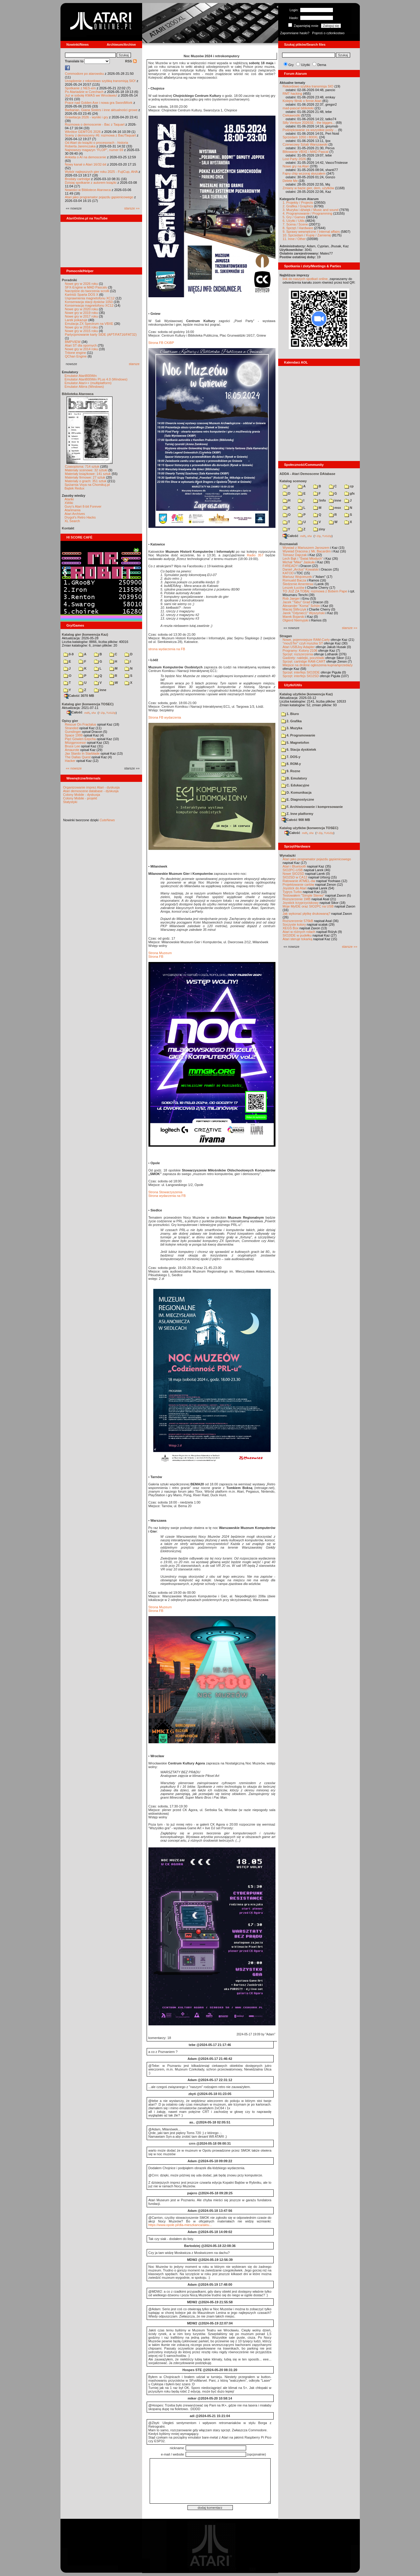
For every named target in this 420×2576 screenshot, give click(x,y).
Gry (291, 65)
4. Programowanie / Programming (307, 213)
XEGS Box (291, 928)
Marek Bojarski (294, 616)
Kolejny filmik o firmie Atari (302, 101)
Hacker (70, 761)
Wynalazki (288, 855)
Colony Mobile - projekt (80, 798)
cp (349, 486)
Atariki (69, 499)
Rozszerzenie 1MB (297, 899)
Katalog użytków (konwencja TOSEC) (309, 828)
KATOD (288, 573)
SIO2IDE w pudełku (297, 935)
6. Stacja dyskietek (298, 749)
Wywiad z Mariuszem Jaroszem (306, 547)
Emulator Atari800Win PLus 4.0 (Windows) (96, 379)
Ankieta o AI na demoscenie (85, 157)
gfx (349, 493)
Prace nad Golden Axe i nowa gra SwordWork (99, 102)
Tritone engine (75, 352)
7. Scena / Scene (295, 224)
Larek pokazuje (76, 320)
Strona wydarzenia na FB (167, 1195)
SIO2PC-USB (293, 870)
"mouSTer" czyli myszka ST (303, 643)
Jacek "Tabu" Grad (296, 602)
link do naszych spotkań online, (306, 279)
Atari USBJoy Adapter (299, 647)
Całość (75, 712)
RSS (131, 61)
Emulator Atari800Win (81, 375)
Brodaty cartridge (77, 179)
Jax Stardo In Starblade (82, 753)
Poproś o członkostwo (328, 33)
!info (319, 500)
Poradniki (69, 280)
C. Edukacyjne (295, 785)
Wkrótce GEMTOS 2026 (83, 131)
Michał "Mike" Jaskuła (299, 562)
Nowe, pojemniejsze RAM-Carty (306, 639)
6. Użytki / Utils (294, 220)
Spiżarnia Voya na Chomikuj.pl (87, 484)
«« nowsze (74, 768)
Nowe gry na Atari (296, 166)
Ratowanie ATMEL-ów (299, 881)
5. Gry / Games (294, 217)
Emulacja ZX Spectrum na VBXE (89, 323)
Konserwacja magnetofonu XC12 (89, 305)
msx (335, 507)
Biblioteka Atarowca (78, 394)
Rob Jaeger (291, 598)
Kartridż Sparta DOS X (82, 294)
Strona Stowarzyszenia (165, 1192)
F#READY (290, 566)
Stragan (286, 636)
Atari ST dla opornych (81, 345)
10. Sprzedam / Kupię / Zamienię (307, 235)
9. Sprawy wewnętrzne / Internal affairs (311, 231)
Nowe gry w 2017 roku (81, 316)
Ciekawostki (292, 115)
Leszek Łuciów (293, 587)
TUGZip (111, 712)
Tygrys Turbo (292, 892)
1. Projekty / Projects (298, 202)
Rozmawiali (289, 544)
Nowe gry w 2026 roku (81, 283)
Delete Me (290, 181)
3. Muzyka (291, 728)
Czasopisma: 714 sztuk (82, 466)
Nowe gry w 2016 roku (81, 327)
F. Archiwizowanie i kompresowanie (312, 807)
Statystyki (70, 802)
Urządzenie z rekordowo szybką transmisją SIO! (100, 81)
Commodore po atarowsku (84, 73)
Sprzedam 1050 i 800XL (300, 137)
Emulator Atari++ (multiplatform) (88, 383)
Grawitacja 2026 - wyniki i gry (86, 117)
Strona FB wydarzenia (164, 717)
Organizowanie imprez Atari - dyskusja (91, 787)
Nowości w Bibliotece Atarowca (88, 190)
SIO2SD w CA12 (295, 877)
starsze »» (132, 208)
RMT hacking (292, 93)
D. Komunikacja (296, 792)
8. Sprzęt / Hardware (298, 228)
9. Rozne (290, 771)
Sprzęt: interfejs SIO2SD (301, 676)
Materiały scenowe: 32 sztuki (86, 470)
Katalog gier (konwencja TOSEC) (88, 704)
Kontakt (68, 528)
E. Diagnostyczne (297, 799)
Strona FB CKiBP (161, 342)
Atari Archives (75, 514)
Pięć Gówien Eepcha (80, 739)
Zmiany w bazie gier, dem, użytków (308, 188)
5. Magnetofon (295, 742)
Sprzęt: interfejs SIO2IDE (301, 672)
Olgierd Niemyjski (296, 620)
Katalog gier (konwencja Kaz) (85, 634)
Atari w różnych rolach (299, 932)
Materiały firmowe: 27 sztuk (85, 477)
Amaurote (72, 750)
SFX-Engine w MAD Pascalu (86, 287)
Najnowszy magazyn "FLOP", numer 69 (94, 150)
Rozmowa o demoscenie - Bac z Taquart (95, 124)
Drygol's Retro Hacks (80, 517)
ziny (319, 529)
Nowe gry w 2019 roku (81, 313)
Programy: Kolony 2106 (300, 650)
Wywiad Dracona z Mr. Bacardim (307, 551)
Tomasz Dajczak (295, 555)
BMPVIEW (73, 342)
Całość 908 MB (296, 820)
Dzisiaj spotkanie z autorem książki (91, 182)
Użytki (305, 65)
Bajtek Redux (74, 488)
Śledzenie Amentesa (298, 584)
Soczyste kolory (294, 924)
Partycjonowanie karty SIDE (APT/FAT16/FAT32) (101, 334)
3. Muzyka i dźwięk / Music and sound (311, 210)
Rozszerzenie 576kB (298, 921)
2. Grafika (291, 721)
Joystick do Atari (295, 888)
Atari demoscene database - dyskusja (91, 791)
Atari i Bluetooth (294, 866)
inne (100, 690)
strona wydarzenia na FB (166, 649)
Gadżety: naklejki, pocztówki (303, 658)
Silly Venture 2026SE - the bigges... (309, 122)
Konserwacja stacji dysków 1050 (89, 302)
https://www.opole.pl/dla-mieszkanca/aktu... (180, 2225)
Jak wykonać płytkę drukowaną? (306, 913)
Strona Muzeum (160, 953)
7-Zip (102, 712)
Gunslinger (73, 731)
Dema (321, 65)
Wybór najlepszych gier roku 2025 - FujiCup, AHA (101, 171)
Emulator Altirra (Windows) (84, 386)
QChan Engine (76, 356)
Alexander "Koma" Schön (301, 606)
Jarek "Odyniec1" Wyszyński (304, 613)
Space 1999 (74, 735)
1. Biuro (290, 714)
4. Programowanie (298, 735)
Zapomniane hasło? (295, 33)
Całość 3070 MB (79, 695)
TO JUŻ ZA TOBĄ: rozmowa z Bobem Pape (315, 591)
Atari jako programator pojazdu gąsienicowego (99, 197)
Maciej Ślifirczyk (294, 609)
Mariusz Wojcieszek (297, 576)
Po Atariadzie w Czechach (84, 92)
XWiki (69, 503)
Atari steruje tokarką (297, 939)
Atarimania (73, 510)
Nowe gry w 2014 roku (81, 349)
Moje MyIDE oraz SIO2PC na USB (308, 906)
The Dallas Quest (78, 757)
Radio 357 (255, 555)
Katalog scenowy (293, 481)
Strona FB (156, 956)
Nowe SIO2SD (293, 873)
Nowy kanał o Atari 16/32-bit (85, 164)
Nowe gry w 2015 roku (81, 331)
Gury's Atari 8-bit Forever (83, 506)
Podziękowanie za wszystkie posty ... (310, 130)
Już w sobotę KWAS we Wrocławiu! (91, 95)
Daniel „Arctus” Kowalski (301, 569)
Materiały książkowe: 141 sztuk (88, 474)
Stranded (72, 728)
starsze (134, 364)
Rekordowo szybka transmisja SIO (308, 86)
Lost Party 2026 (294, 159)
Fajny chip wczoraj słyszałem (304, 173)
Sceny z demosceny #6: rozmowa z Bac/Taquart (100, 135)
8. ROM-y (291, 764)
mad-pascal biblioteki (298, 108)
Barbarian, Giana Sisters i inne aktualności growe (101, 110)
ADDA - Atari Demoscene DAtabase (307, 474)
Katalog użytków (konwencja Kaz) (306, 694)
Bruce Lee (72, 746)
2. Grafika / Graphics (298, 206)
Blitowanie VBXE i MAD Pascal (306, 151)
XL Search (72, 521)
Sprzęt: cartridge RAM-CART (304, 661)
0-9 (68, 654)
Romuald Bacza (294, 580)
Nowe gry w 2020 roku (81, 309)
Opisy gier (70, 721)
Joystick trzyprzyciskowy (301, 902)
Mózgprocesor (75, 742)
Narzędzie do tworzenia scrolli (87, 291)
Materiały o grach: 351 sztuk (86, 481)
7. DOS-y (291, 757)
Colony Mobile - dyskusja (81, 794)
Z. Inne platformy (297, 813)
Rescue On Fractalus (80, 724)
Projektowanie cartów (298, 884)
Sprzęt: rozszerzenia (298, 654)
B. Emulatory (294, 778)
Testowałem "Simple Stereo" (303, 895)
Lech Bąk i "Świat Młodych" (303, 558)
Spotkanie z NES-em (80, 88)
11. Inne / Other (294, 239)
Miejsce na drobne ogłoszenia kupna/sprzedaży (318, 665)
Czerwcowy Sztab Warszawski (305, 144)
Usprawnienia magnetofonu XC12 (90, 298)
